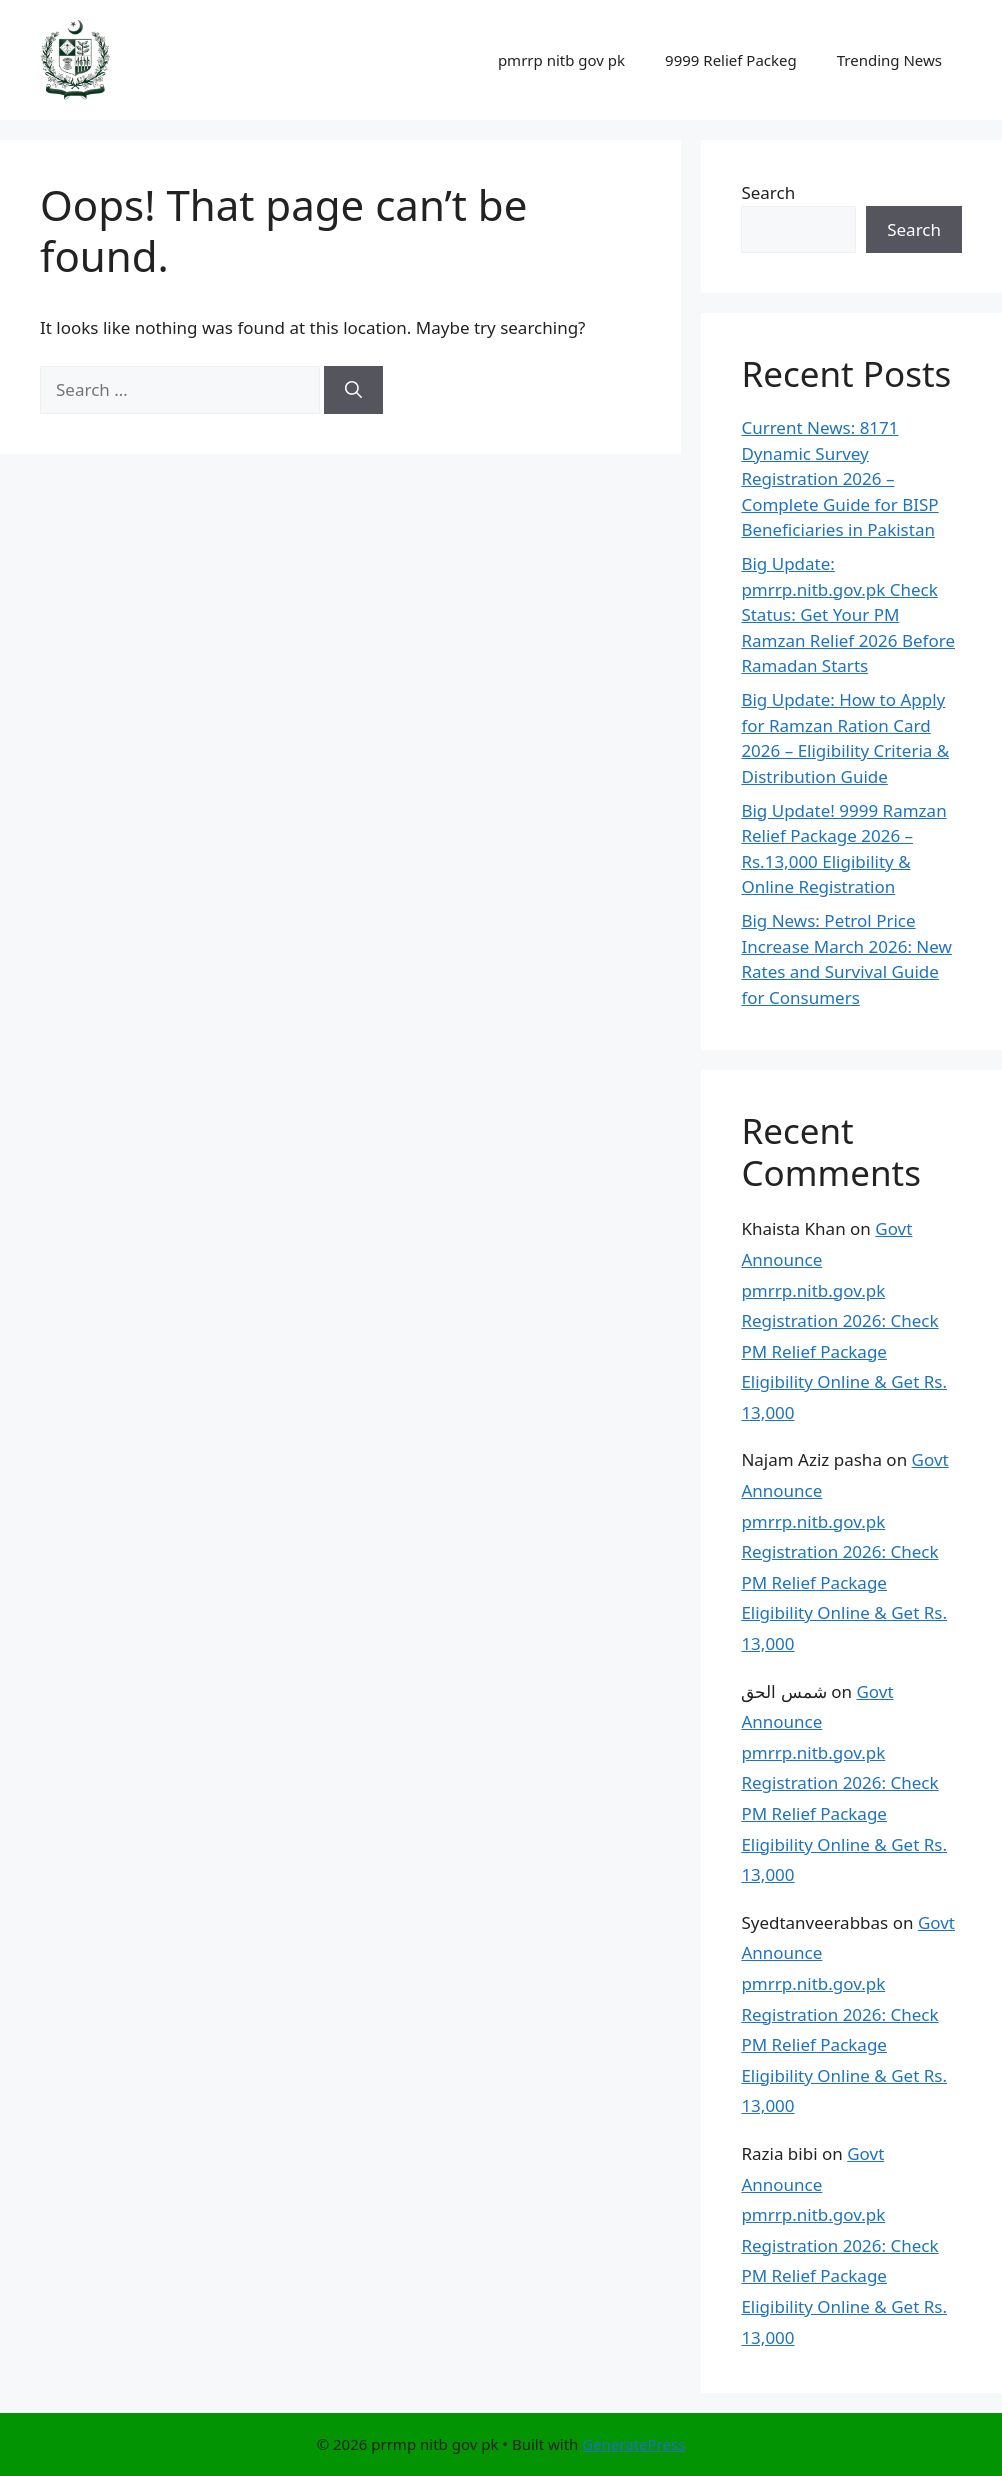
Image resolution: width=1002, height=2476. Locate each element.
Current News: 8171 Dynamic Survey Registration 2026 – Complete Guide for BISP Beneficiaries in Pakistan (839, 478)
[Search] (353, 390)
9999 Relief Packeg (731, 60)
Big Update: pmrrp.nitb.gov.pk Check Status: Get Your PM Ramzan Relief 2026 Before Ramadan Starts (848, 614)
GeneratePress (633, 2444)
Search (768, 192)
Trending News (889, 60)
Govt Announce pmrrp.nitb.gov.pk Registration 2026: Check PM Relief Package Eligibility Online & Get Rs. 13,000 (844, 1320)
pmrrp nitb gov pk (561, 60)
